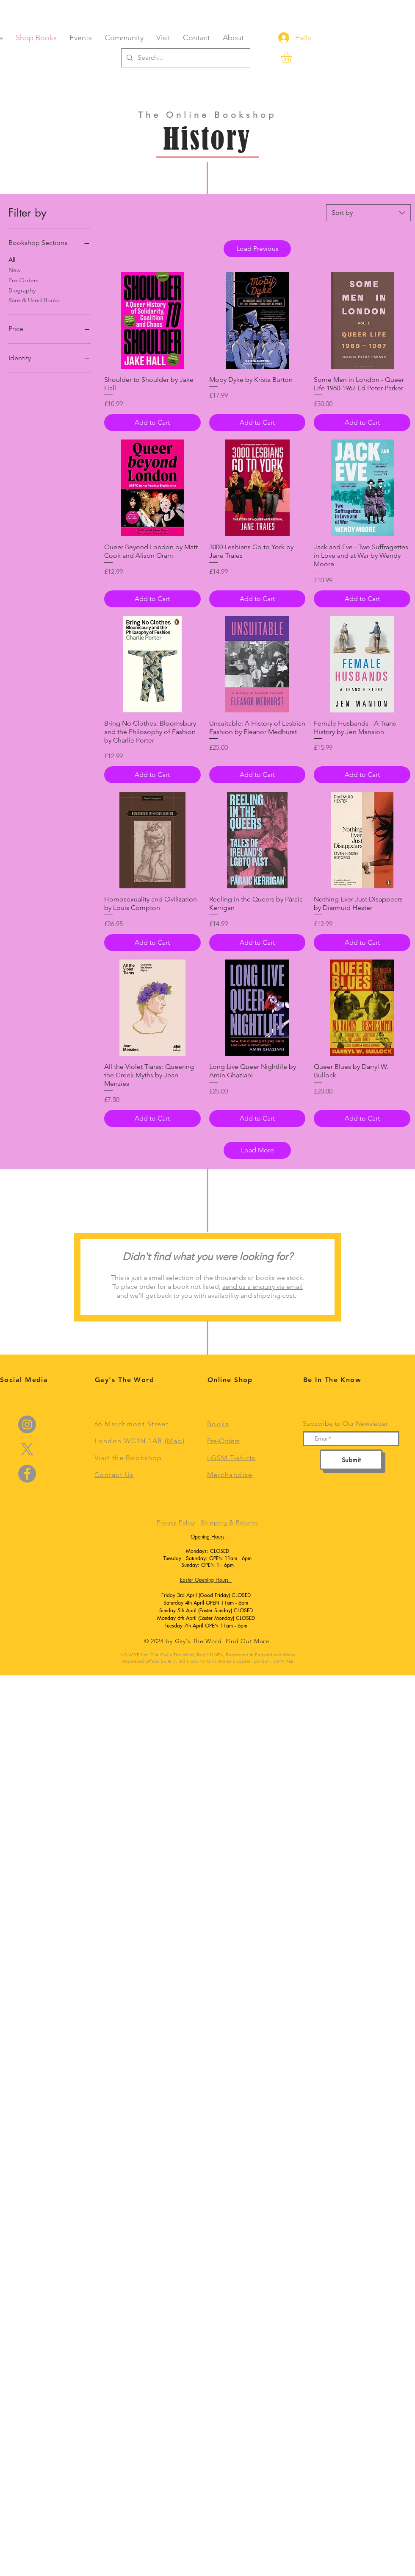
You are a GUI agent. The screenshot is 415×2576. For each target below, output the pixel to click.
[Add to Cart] (152, 422)
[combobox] (368, 212)
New (14, 269)
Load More (257, 1150)
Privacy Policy (176, 1522)
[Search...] (185, 58)
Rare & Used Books (34, 299)
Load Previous (257, 249)
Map (174, 1441)
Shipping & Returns (229, 1522)
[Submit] (351, 1459)
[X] (27, 1449)
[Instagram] (27, 1424)
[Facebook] (27, 1474)
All (11, 259)
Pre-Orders (23, 279)
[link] (292, 57)
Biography (22, 290)
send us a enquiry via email (262, 1286)
